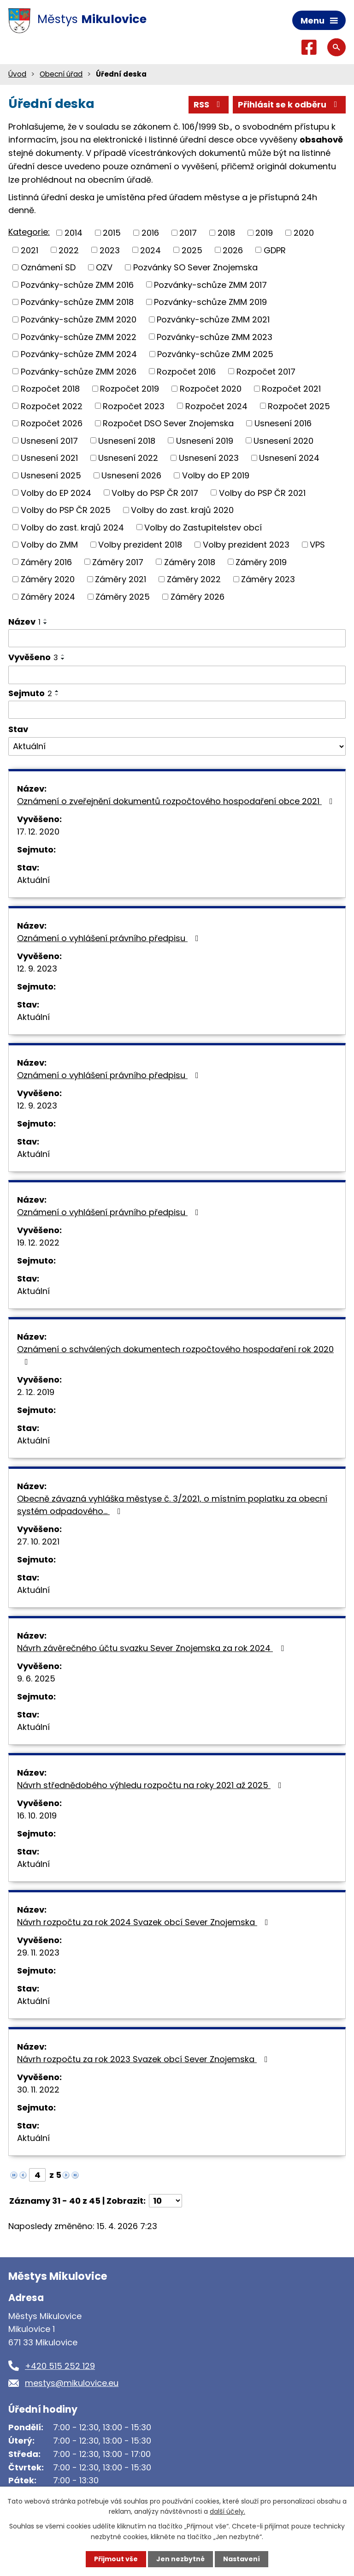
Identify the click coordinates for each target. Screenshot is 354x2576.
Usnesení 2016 (283, 423)
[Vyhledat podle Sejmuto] (177, 710)
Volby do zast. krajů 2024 (72, 527)
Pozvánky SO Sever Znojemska (195, 267)
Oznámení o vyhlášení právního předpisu (109, 938)
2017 (188, 233)
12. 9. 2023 (37, 968)
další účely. (227, 2511)
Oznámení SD (48, 267)
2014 (74, 233)
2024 (150, 250)
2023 (110, 250)
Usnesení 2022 (128, 458)
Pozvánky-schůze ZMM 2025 (215, 354)
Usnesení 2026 (131, 475)
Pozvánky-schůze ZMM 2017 (210, 284)
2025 (192, 250)
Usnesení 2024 (289, 458)
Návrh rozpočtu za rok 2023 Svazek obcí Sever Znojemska (144, 2059)
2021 (29, 250)
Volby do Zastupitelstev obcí (203, 527)
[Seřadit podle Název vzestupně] (46, 619)
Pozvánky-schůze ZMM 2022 (78, 336)
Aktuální (33, 880)
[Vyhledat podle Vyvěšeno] (177, 675)
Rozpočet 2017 (265, 371)
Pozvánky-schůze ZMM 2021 (213, 319)
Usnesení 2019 (204, 440)
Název (24, 621)
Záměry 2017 (117, 561)
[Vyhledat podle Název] (177, 638)
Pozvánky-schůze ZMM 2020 (78, 319)
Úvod (17, 74)
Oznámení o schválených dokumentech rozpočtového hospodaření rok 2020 (175, 1354)
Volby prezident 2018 (140, 544)
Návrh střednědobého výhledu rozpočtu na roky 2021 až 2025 (151, 1785)
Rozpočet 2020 (211, 388)
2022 (69, 250)
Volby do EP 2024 (56, 492)
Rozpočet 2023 (134, 405)
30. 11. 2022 (38, 2089)
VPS (317, 544)
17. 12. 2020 (38, 831)
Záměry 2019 (261, 561)
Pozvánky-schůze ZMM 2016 (77, 284)
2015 (112, 233)
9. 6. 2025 (36, 1678)
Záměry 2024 (48, 596)
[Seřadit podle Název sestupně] (46, 623)
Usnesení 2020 (283, 440)
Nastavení (241, 2559)
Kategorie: (29, 232)
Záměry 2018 (189, 561)
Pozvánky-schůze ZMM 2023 (214, 336)
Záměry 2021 (120, 579)
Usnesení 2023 (209, 458)
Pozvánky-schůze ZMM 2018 (77, 302)
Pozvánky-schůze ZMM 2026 (78, 371)
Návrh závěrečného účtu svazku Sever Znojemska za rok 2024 (152, 1648)
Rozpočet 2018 (50, 388)
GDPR (275, 250)
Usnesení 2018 (126, 440)
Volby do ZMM (49, 544)
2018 (226, 233)
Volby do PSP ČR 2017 (155, 492)
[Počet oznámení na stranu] (165, 2200)
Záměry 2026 (197, 596)
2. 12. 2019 (35, 1392)
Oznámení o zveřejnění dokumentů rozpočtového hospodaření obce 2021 (176, 801)
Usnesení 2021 (49, 458)
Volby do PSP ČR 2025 (66, 510)
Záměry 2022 (194, 579)
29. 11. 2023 (38, 1952)
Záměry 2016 (46, 561)
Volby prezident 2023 (246, 544)
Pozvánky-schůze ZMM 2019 (210, 302)
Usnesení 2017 (49, 440)
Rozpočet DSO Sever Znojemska (168, 423)
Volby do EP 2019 (215, 475)
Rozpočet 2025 (299, 405)
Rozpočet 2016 (186, 371)
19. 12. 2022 (38, 1242)
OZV (104, 267)
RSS (209, 104)
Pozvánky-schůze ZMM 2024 (79, 354)
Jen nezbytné (180, 2559)
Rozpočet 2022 (52, 405)
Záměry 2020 (48, 579)
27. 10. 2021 (38, 1541)
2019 (264, 233)
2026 (233, 250)
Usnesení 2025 (51, 475)
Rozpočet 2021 (291, 388)
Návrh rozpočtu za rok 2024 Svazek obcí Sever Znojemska (144, 1922)
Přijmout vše (116, 2559)
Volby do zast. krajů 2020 (182, 510)
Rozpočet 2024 (216, 405)
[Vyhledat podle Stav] (177, 746)
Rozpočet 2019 (129, 388)
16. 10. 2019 (37, 1815)
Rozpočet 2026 (52, 423)
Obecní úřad (61, 74)
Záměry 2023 (268, 579)
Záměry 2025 (122, 596)
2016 (150, 233)
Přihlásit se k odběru (289, 104)
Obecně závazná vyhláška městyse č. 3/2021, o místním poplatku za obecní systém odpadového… (172, 1505)
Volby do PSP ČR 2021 (262, 492)
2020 (304, 233)
